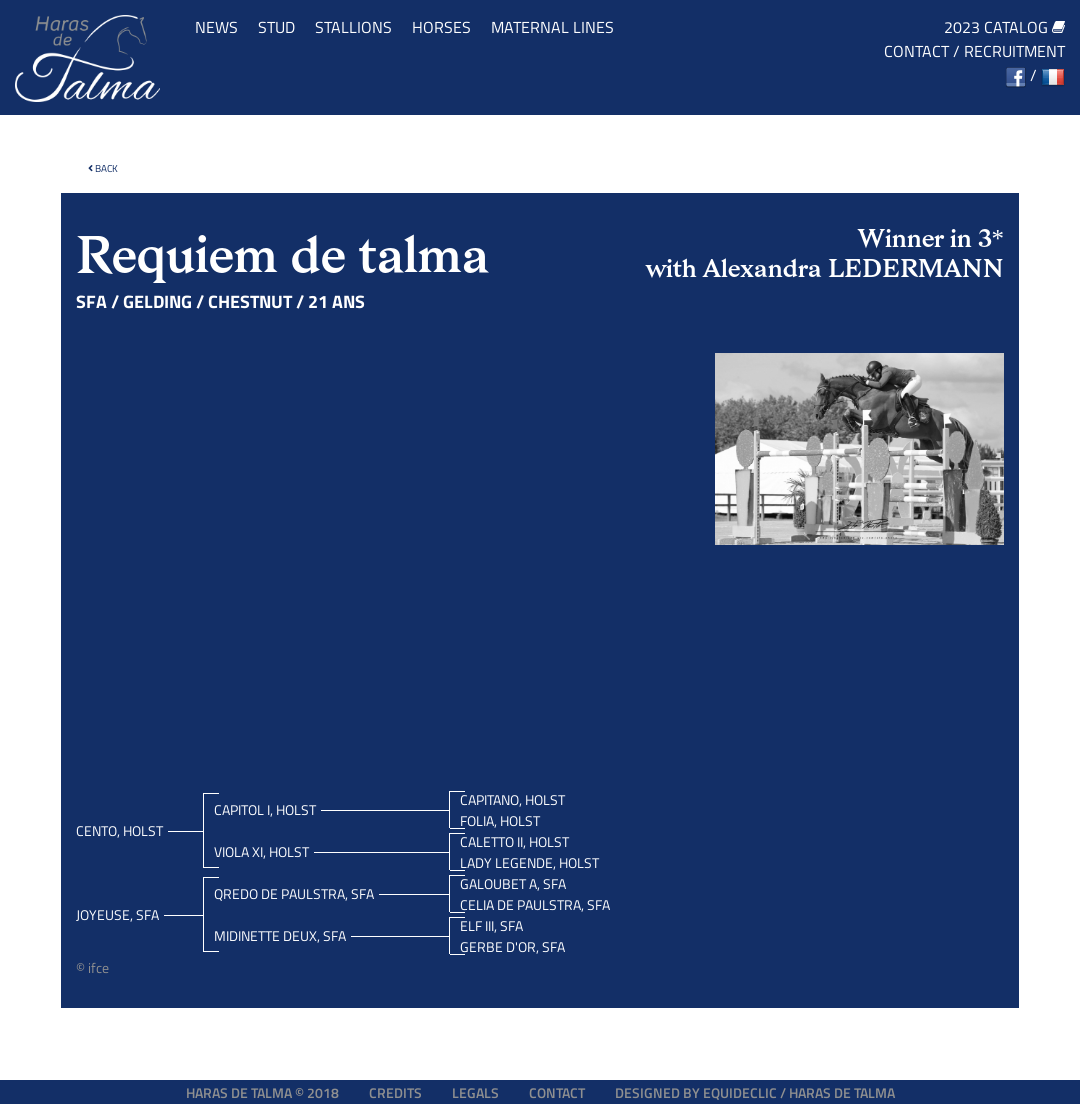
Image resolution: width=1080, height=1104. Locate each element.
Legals (475, 1092)
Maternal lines (552, 27)
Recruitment (1014, 51)
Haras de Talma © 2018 (262, 1092)
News (216, 27)
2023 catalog (1004, 27)
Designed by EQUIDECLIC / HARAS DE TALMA (755, 1092)
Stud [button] (276, 27)
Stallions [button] (353, 27)
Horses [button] (441, 27)
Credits (395, 1092)
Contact (916, 51)
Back (103, 168)
